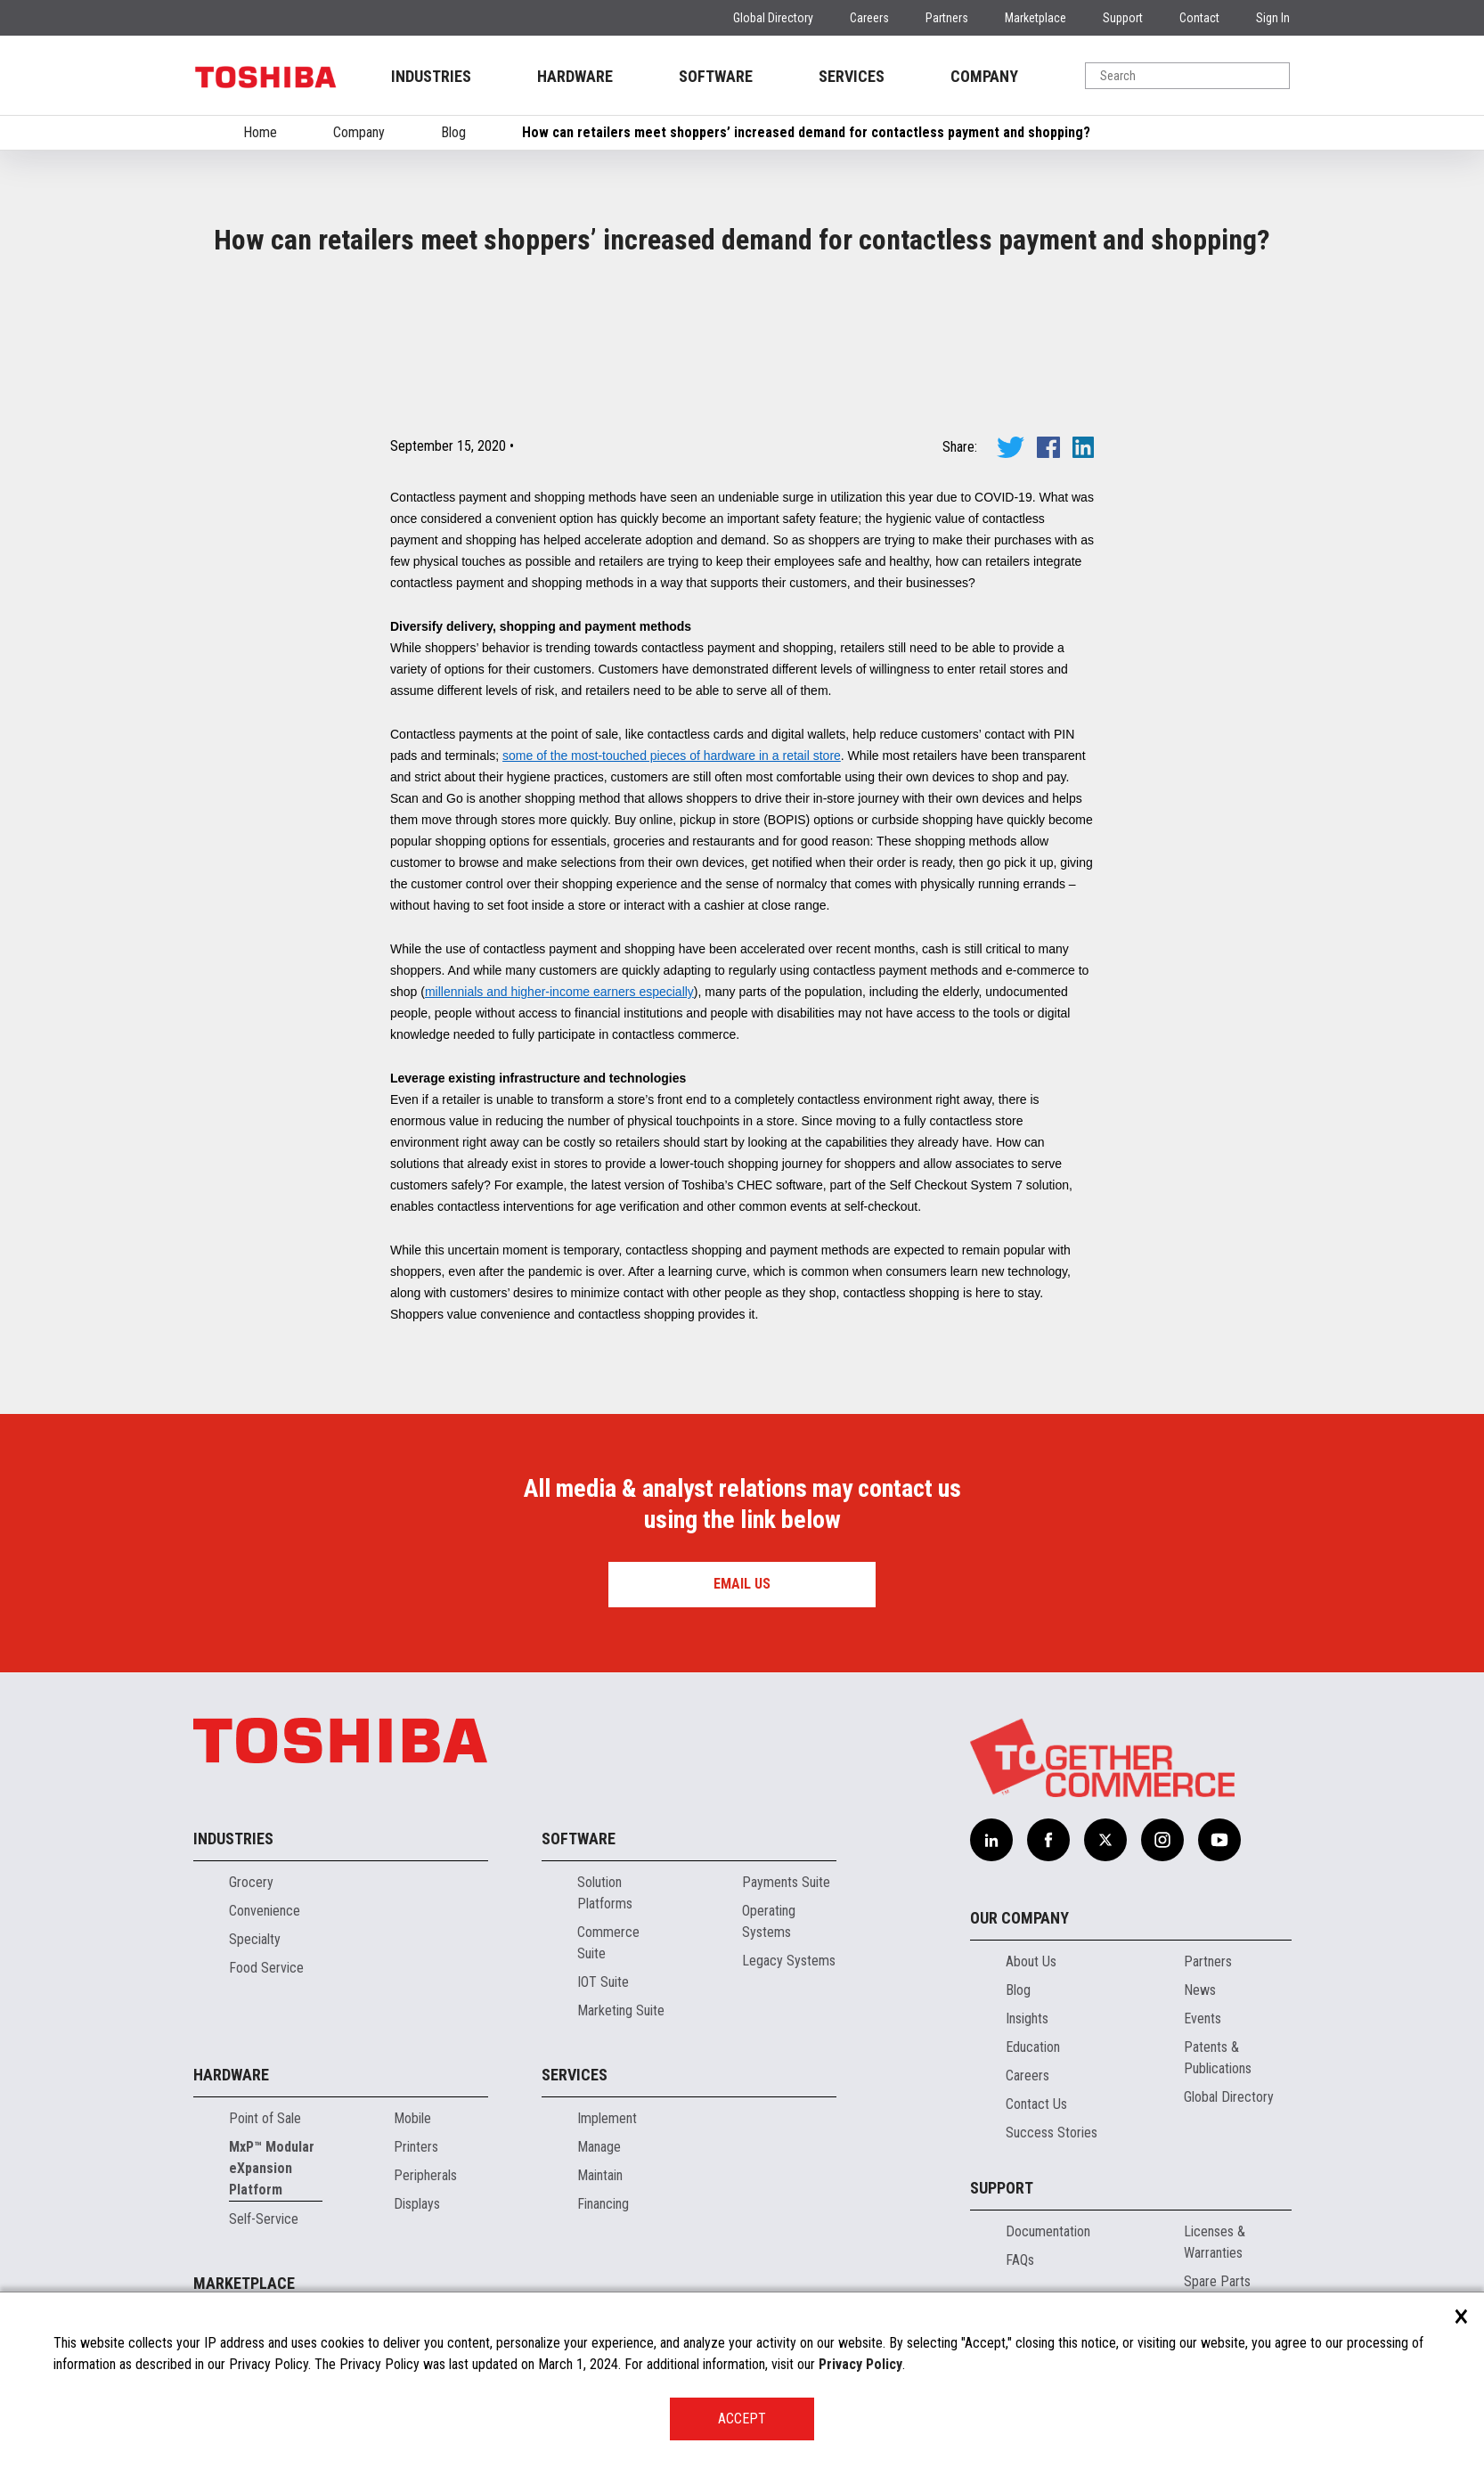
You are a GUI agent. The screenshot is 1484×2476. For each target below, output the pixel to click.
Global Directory (773, 18)
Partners (946, 18)
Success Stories (1051, 2132)
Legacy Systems (789, 1960)
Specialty (255, 1939)
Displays (417, 2203)
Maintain (600, 2175)
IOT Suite (603, 1981)
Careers (869, 18)
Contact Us (1036, 2104)
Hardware (231, 2074)
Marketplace (1035, 18)
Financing (603, 2203)
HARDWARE (575, 76)
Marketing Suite (621, 2010)
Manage (599, 2146)
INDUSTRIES (431, 76)
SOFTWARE (716, 76)
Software (579, 1838)
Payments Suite (786, 1882)
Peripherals (425, 2175)
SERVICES (852, 76)
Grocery (251, 1882)
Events (1202, 2018)
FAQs (1020, 2259)
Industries (233, 1838)
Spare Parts (1217, 2281)
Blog (453, 132)
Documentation (1048, 2231)
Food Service (266, 1967)
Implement (607, 2118)
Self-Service (263, 2218)
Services (574, 2074)
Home (260, 132)
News (1200, 1990)
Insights (1027, 2018)
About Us (1031, 1961)
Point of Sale (265, 2118)
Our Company (1019, 1917)
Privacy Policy (860, 2364)
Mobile (412, 2118)
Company (359, 132)
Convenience (264, 1910)
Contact (1199, 18)
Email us (742, 1583)
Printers (416, 2146)
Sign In (1273, 18)
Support (1123, 18)
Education (1033, 2047)
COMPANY (984, 76)
